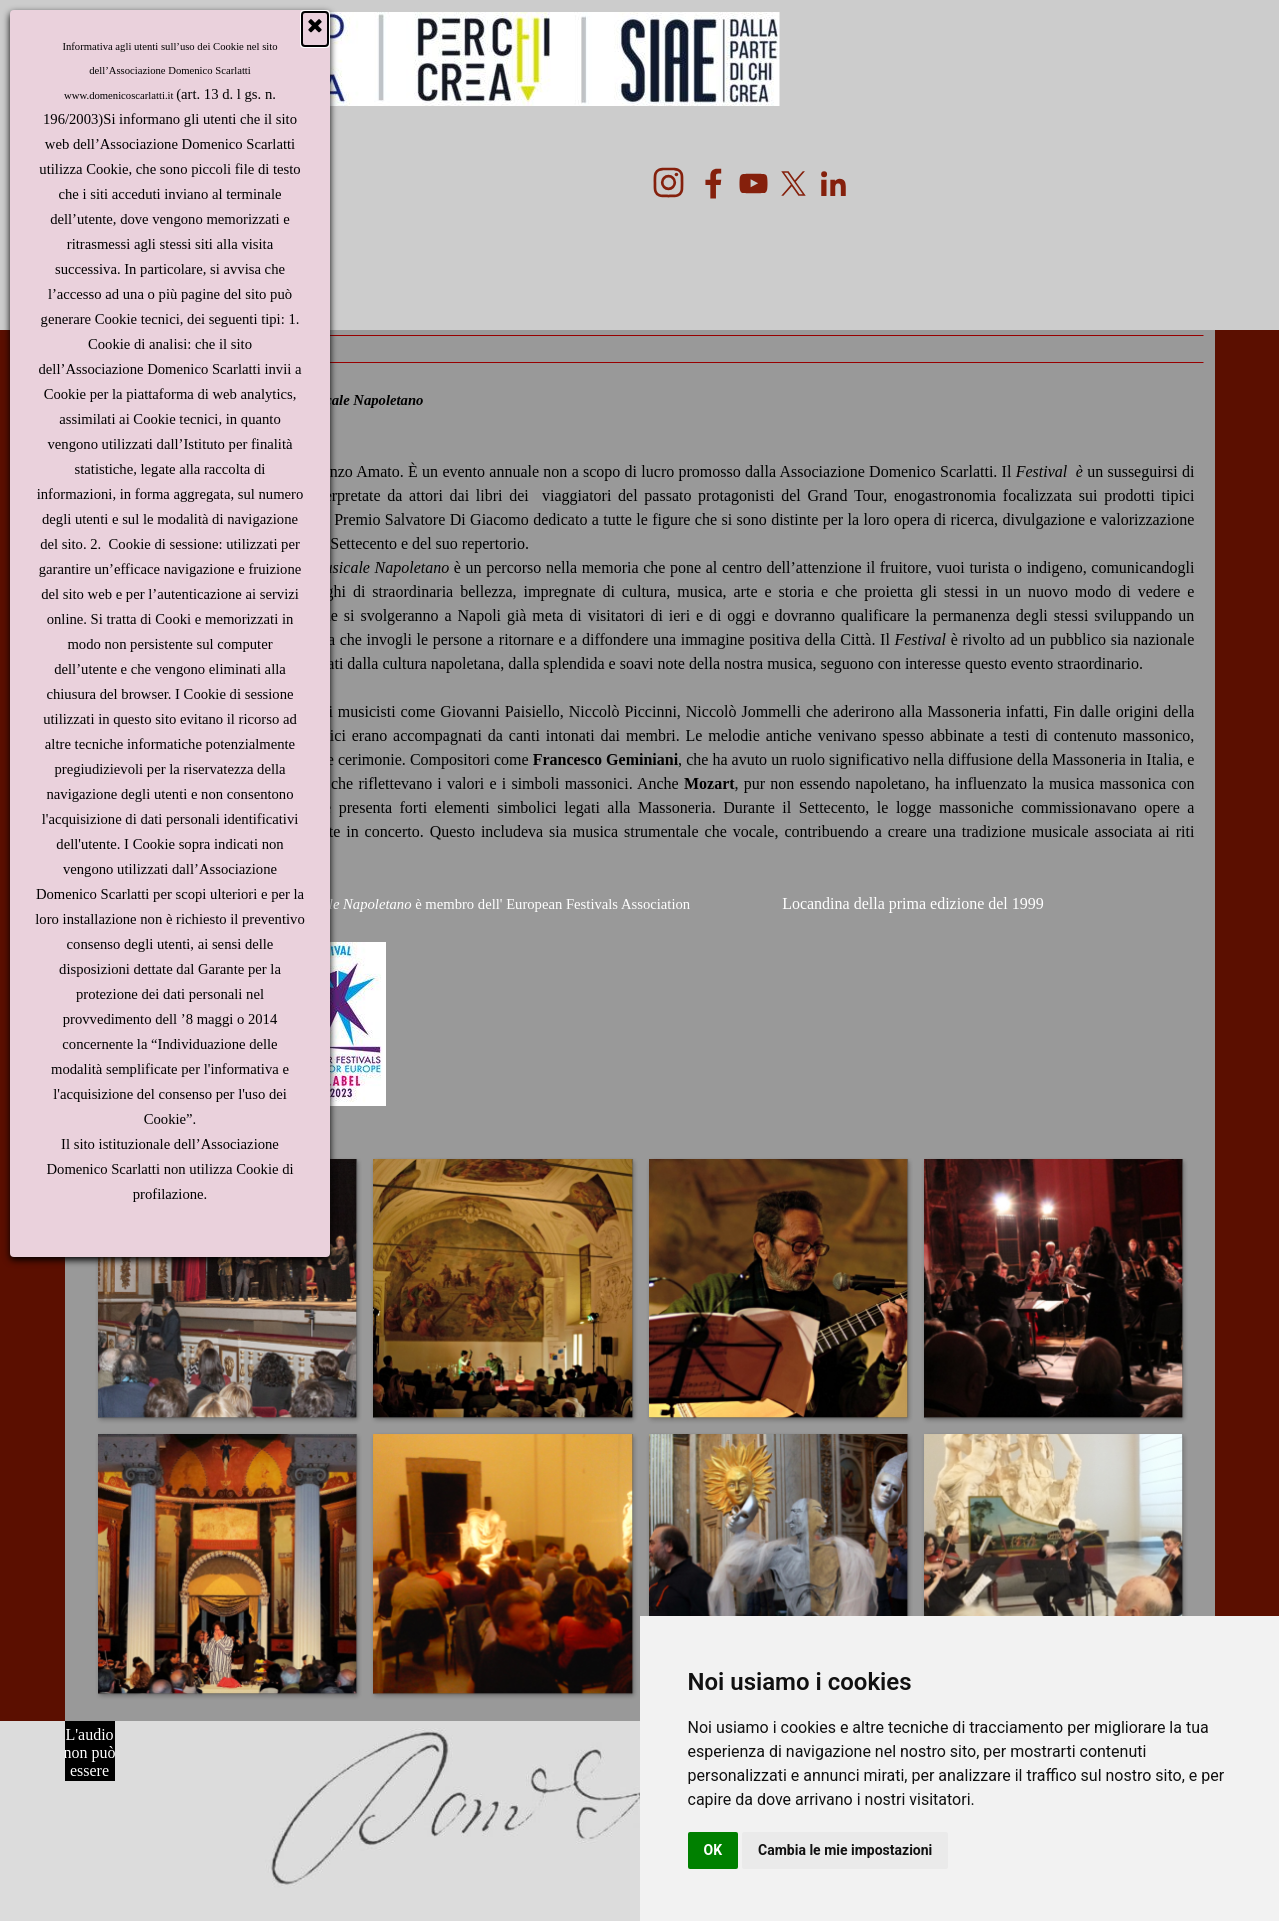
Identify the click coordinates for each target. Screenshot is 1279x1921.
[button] (226, 1287)
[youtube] (753, 183)
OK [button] (713, 1850)
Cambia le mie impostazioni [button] (845, 1850)
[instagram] (668, 182)
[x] (793, 183)
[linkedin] (833, 183)
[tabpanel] (640, 749)
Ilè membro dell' (388, 904)
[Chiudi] (315, 29)
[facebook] (713, 183)
